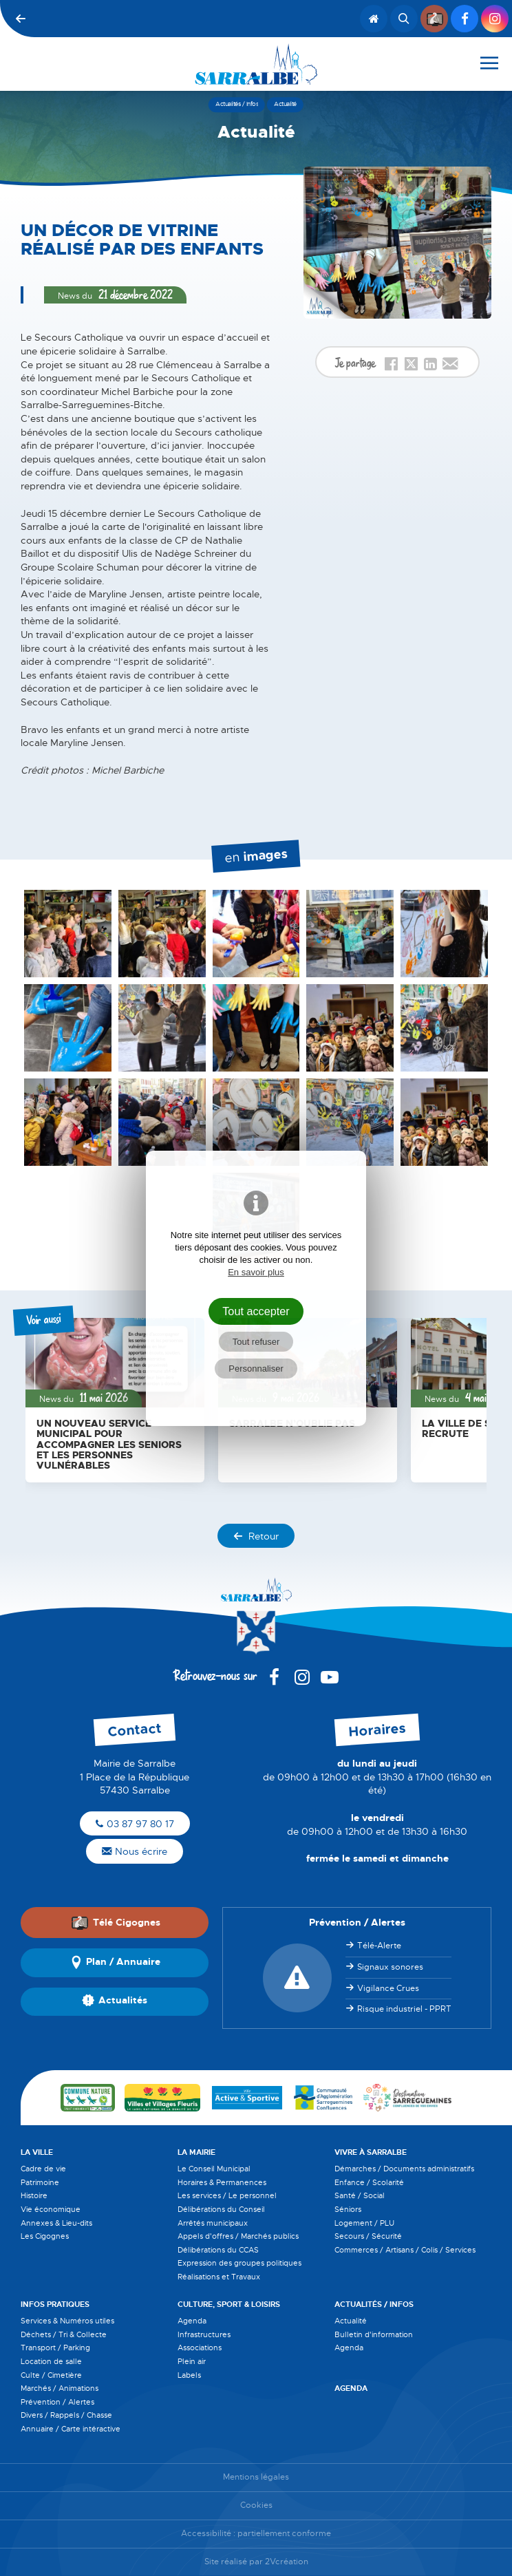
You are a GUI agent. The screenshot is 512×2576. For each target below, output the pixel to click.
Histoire (34, 2195)
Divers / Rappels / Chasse (66, 2415)
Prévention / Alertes (57, 2402)
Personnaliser (256, 1368)
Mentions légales (256, 2477)
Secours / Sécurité (368, 2236)
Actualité (350, 2320)
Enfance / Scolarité (369, 2182)
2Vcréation (286, 2562)
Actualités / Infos (374, 2304)
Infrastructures (204, 2334)
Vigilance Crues (388, 1988)
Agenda (192, 2320)
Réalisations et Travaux (219, 2276)
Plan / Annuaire (115, 1963)
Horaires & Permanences (222, 2182)
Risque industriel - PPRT (404, 2008)
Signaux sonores (390, 1966)
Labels (189, 2375)
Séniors (347, 2209)
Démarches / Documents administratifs (404, 2168)
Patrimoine (40, 2182)
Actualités (114, 2001)
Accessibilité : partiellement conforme (256, 2534)
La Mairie (196, 2152)
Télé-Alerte (379, 1945)
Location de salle (51, 2361)
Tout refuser (256, 1342)
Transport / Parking (55, 2347)
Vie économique (51, 2209)
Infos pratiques (55, 2304)
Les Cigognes (45, 2236)
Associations (200, 2347)
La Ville (37, 2152)
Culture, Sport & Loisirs (229, 2304)
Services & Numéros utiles (67, 2320)
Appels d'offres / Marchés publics (238, 2236)
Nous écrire (134, 1851)
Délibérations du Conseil (221, 2209)
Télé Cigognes (115, 1922)
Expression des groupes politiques (239, 2263)
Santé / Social (359, 2195)
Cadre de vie (43, 2168)
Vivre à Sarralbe (370, 2152)
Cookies (256, 2505)
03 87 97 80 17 (135, 1824)
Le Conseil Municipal (214, 2168)
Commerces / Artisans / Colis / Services (405, 2250)
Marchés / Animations (59, 2388)
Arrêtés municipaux (213, 2223)
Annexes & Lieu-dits (56, 2223)
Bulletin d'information (373, 2334)
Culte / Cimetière (51, 2375)
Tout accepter (256, 1311)
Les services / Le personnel (227, 2195)
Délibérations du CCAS (218, 2250)
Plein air (192, 2361)
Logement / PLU (364, 2223)
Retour (256, 1536)
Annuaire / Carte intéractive (70, 2429)
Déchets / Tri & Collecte (64, 2334)
